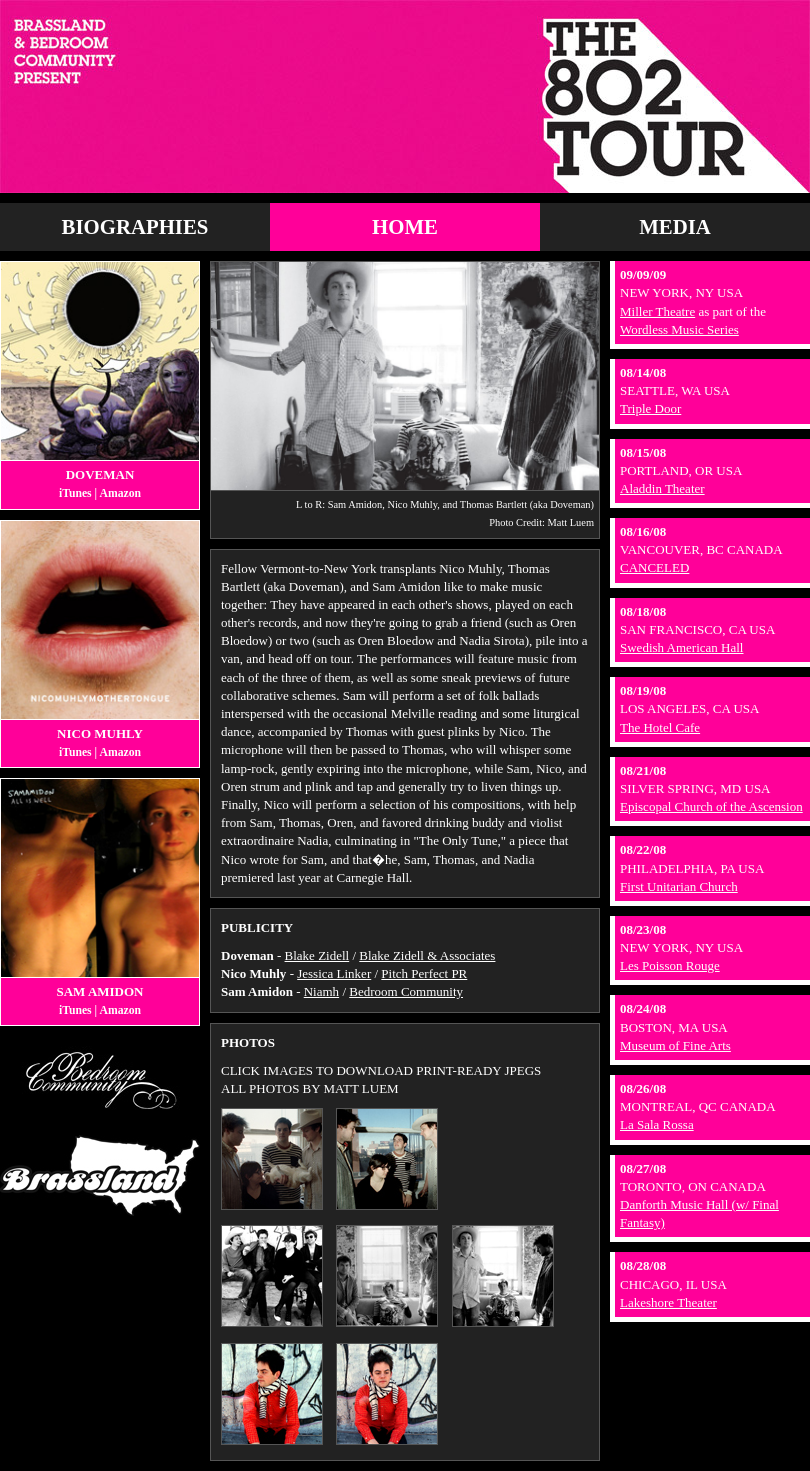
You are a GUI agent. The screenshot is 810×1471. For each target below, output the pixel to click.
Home (405, 226)
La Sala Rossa (657, 1124)
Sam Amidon (99, 991)
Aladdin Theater (662, 488)
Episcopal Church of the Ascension (711, 806)
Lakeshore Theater (668, 1302)
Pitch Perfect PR (424, 973)
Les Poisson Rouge (670, 965)
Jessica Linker (334, 973)
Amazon (120, 493)
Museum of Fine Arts (675, 1045)
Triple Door (650, 408)
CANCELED (654, 567)
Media (675, 226)
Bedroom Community (406, 991)
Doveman (100, 474)
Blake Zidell (317, 955)
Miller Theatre (657, 311)
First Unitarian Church (679, 886)
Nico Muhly (100, 733)
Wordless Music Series (679, 329)
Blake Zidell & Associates (427, 955)
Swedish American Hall (681, 647)
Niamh (321, 991)
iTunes (75, 493)
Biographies (135, 226)
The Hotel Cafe (660, 727)
